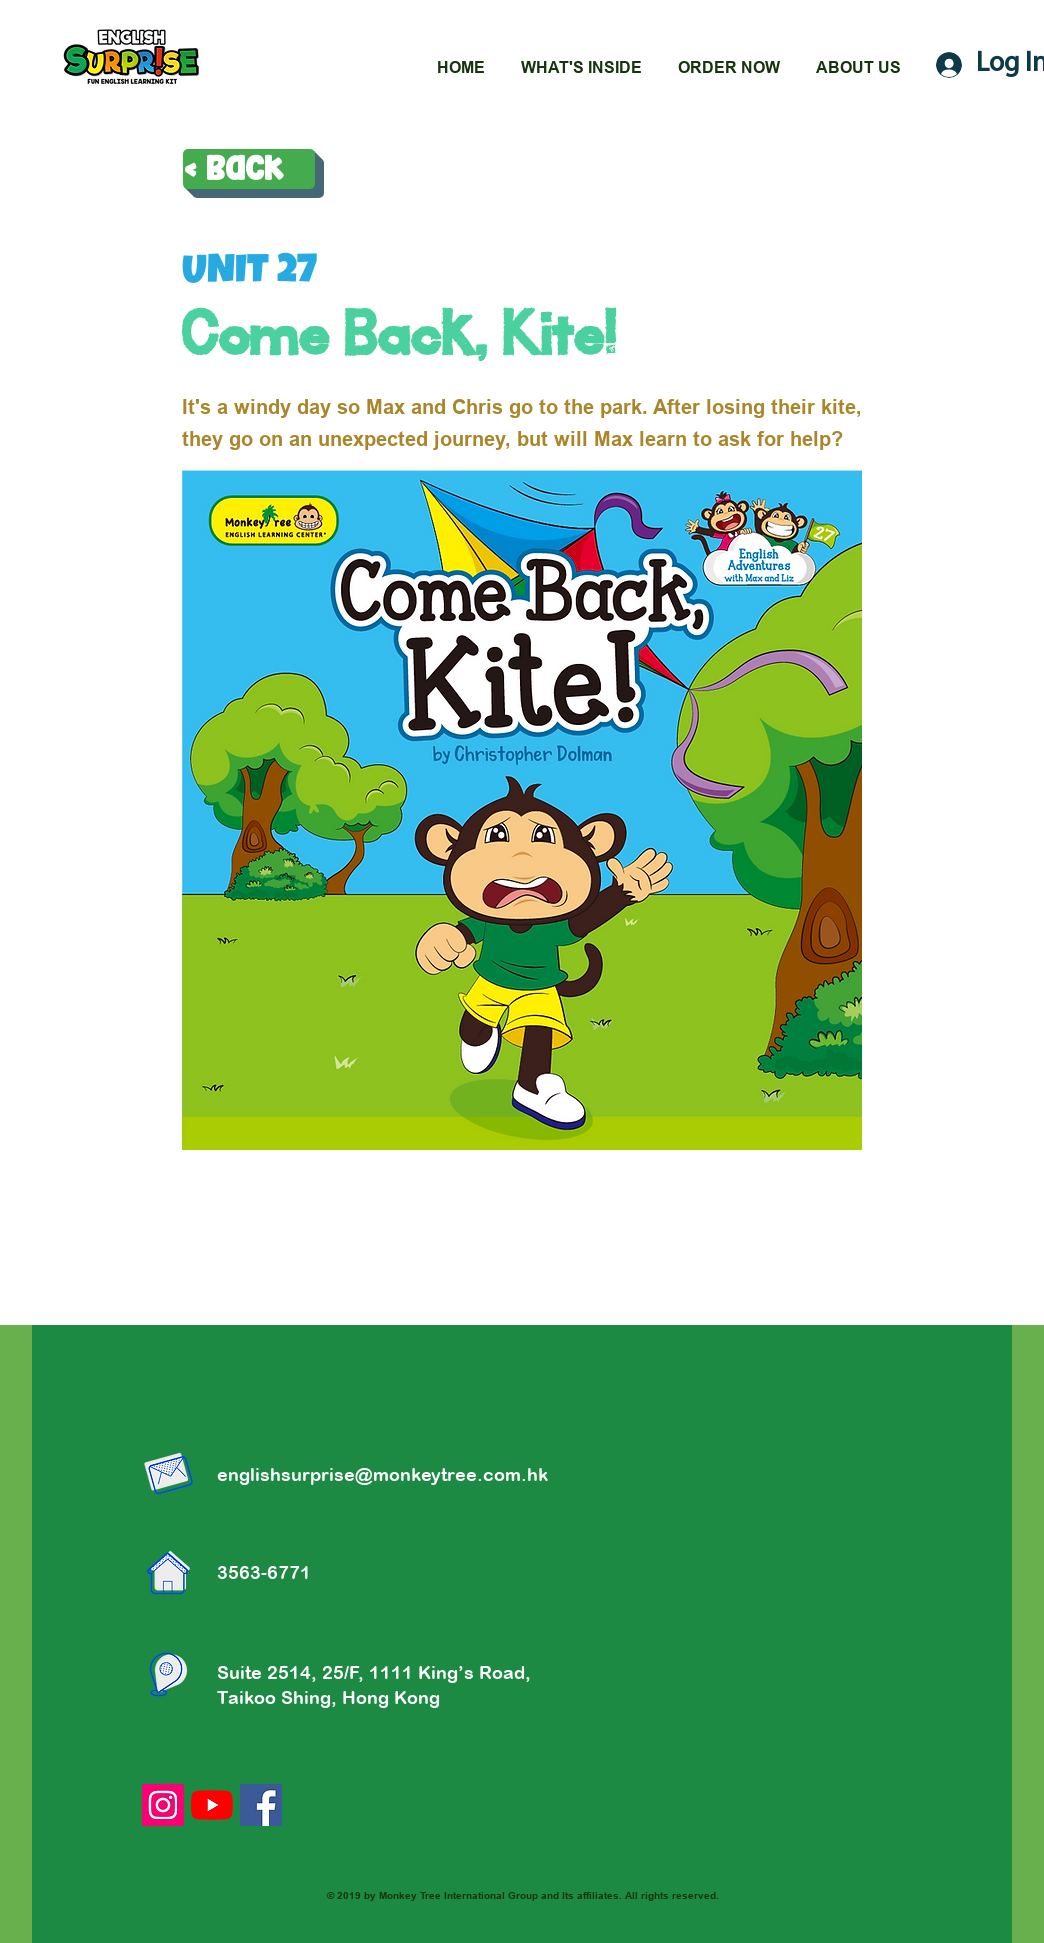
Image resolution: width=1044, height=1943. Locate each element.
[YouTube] (212, 1805)
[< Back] (249, 169)
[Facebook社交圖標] (261, 1805)
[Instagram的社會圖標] (163, 1805)
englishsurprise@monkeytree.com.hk (382, 1474)
